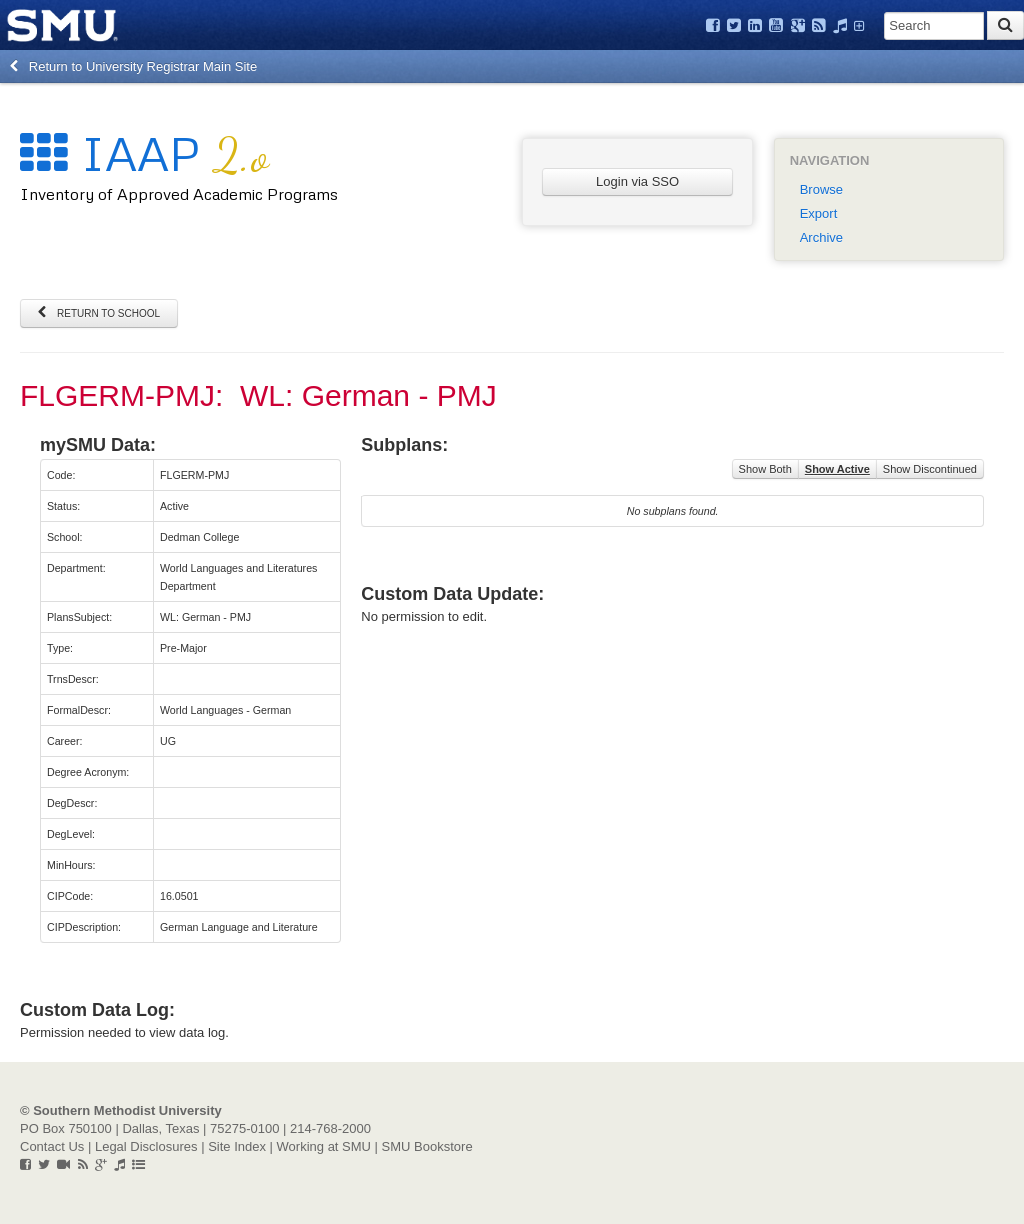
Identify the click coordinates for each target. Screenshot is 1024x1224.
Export (819, 213)
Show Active (837, 469)
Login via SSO (637, 181)
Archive (821, 237)
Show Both (765, 469)
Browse (821, 189)
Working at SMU (324, 1146)
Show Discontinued (930, 469)
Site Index (237, 1146)
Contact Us (52, 1146)
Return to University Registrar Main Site (133, 66)
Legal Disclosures (146, 1146)
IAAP (144, 152)
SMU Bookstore (427, 1146)
